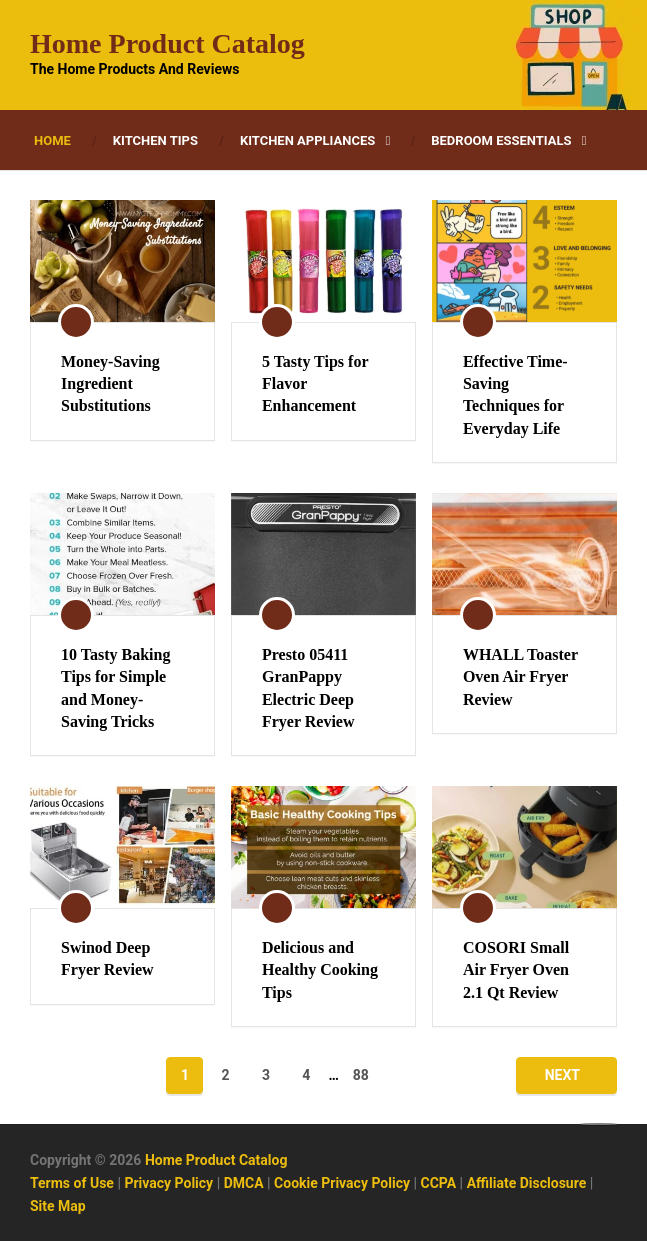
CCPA (439, 1183)
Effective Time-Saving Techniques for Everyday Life (515, 395)
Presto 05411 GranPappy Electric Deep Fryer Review (308, 688)
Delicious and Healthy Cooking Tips (320, 970)
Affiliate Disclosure (527, 1183)
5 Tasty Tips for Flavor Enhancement (315, 384)
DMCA (244, 1183)
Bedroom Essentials (501, 140)
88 (361, 1075)
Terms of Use (72, 1183)
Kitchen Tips (155, 140)
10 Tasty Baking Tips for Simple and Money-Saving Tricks (115, 688)
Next (562, 1075)
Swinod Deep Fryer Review (107, 958)
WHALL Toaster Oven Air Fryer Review (520, 677)
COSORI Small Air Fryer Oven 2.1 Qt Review (516, 970)
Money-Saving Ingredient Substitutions (110, 384)
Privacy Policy (168, 1183)
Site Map (58, 1206)
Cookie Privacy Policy (342, 1183)
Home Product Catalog (167, 44)
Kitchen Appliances (307, 140)
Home (52, 140)
